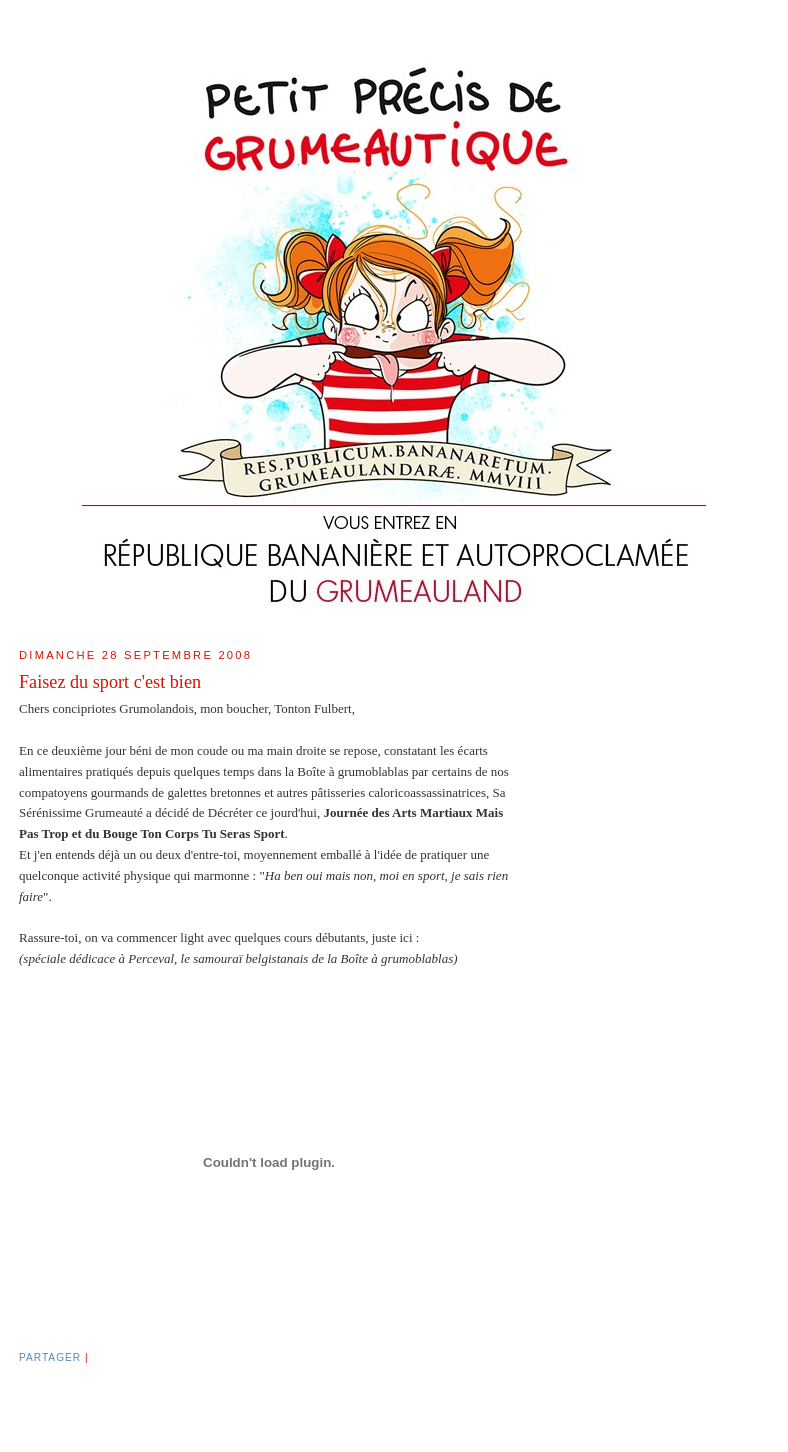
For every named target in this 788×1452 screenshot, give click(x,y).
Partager (50, 1357)
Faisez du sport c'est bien (110, 682)
